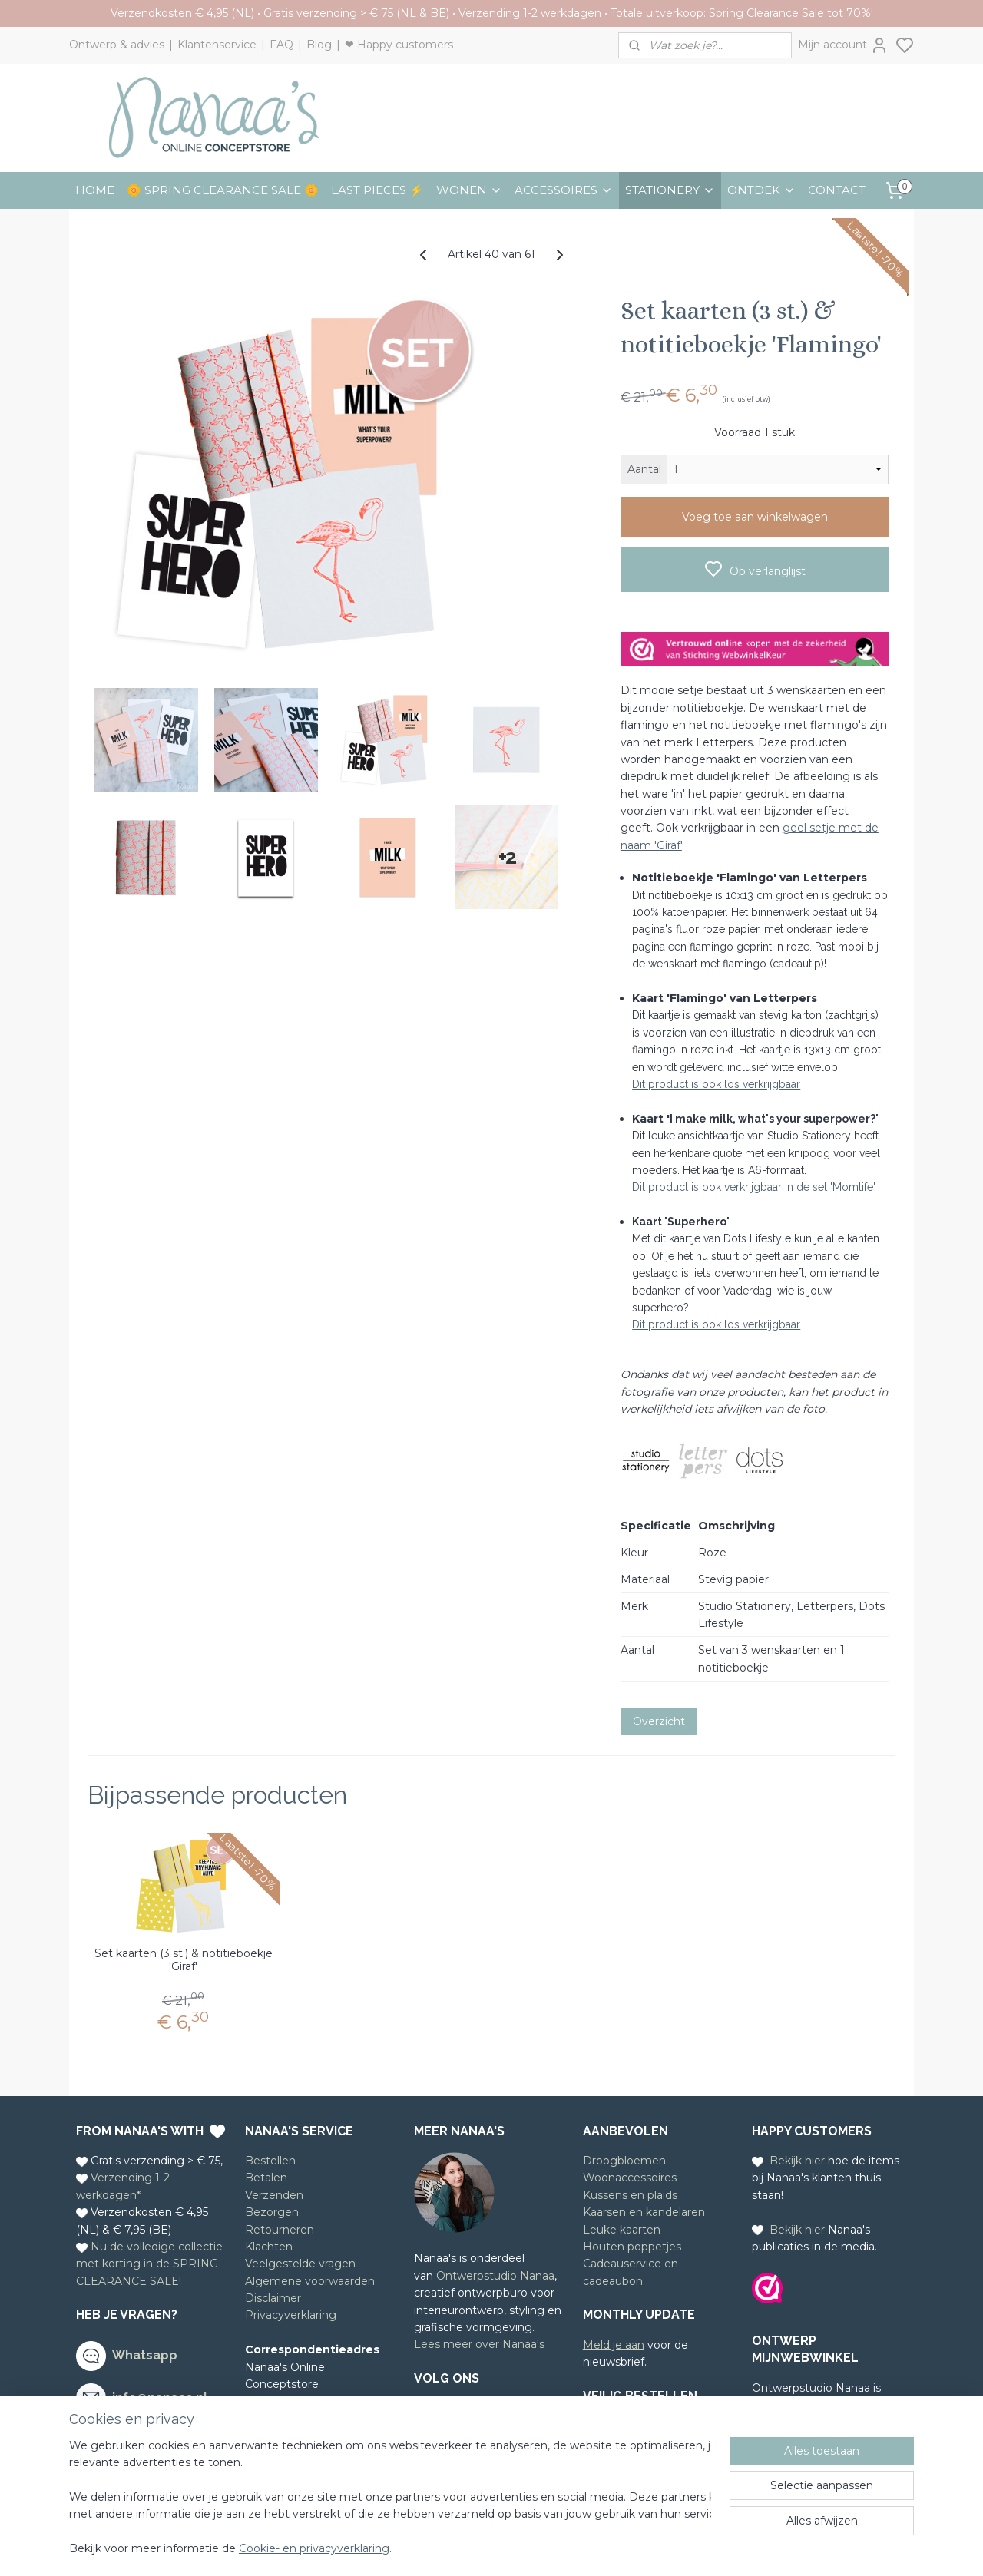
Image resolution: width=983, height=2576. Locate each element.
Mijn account (843, 45)
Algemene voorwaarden (310, 2281)
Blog (319, 44)
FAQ (281, 44)
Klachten (269, 2247)
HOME (94, 190)
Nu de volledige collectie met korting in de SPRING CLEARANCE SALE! (149, 2264)
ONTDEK (761, 190)
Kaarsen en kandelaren (644, 2212)
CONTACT (837, 190)
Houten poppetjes (632, 2247)
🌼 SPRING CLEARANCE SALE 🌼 (223, 190)
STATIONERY (670, 190)
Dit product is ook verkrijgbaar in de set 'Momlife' (753, 1187)
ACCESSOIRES (564, 190)
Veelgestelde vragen (300, 2263)
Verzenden (274, 2195)
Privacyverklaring (290, 2315)
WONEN (469, 190)
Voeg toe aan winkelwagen (755, 517)
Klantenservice (217, 44)
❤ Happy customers (399, 44)
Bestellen (270, 2161)
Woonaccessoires (630, 2177)
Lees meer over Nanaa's (479, 2344)
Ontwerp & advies (116, 44)
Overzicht (659, 1721)
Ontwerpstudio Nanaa (495, 2276)
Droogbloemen (624, 2161)
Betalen (266, 2177)
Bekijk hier (797, 2161)
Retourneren (279, 2230)
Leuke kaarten (621, 2230)
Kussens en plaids (630, 2195)
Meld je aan (613, 2345)
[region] (390, 2498)
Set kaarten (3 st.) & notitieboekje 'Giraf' (183, 1960)
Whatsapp (144, 2355)
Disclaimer (273, 2298)
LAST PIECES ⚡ (377, 190)
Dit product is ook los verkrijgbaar (716, 1084)
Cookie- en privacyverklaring (314, 2549)
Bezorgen (272, 2212)
